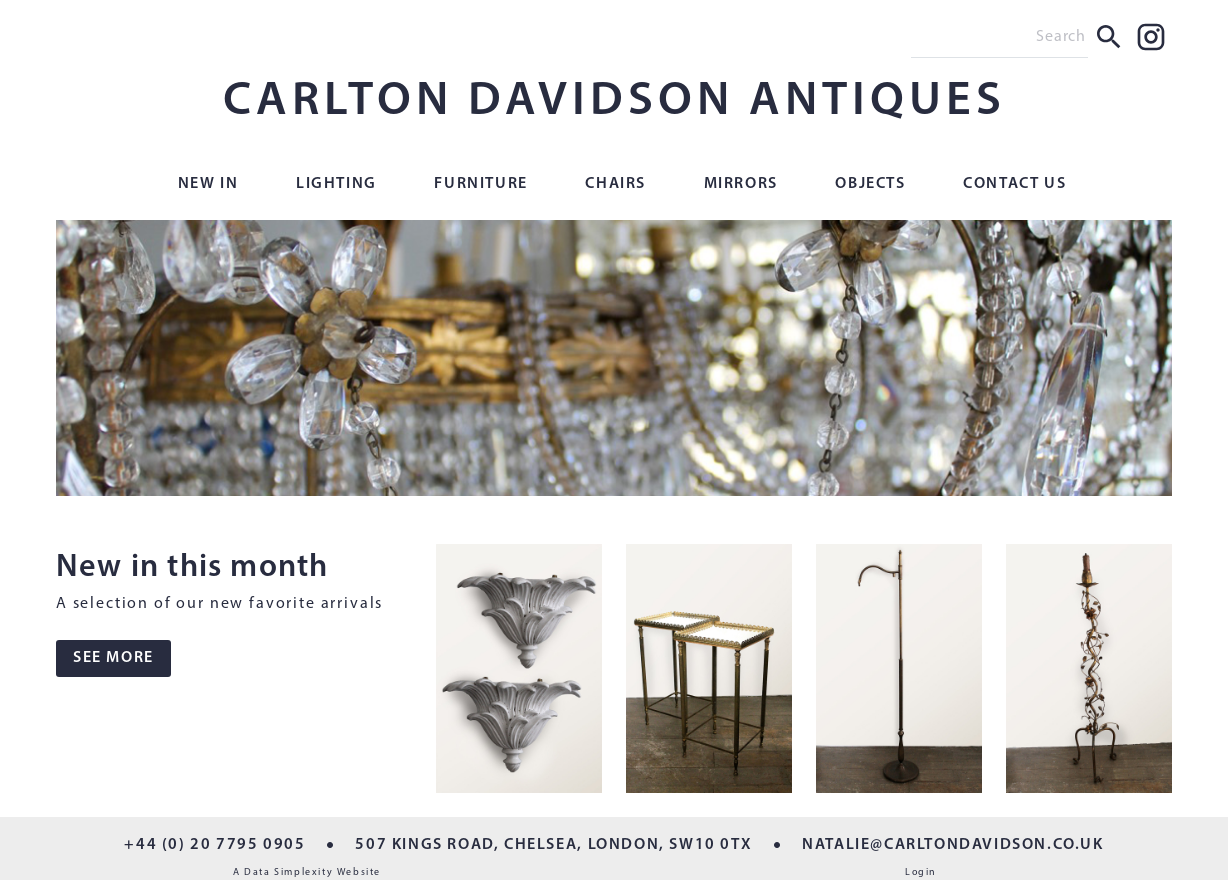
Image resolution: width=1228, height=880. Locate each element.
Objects (870, 184)
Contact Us (1014, 184)
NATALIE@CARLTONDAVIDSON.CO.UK (952, 845)
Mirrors (741, 184)
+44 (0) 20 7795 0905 (214, 845)
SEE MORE (113, 658)
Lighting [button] (336, 184)
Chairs (615, 184)
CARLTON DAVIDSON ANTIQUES (614, 102)
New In (208, 184)
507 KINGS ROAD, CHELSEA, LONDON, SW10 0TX (553, 845)
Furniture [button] (480, 184)
